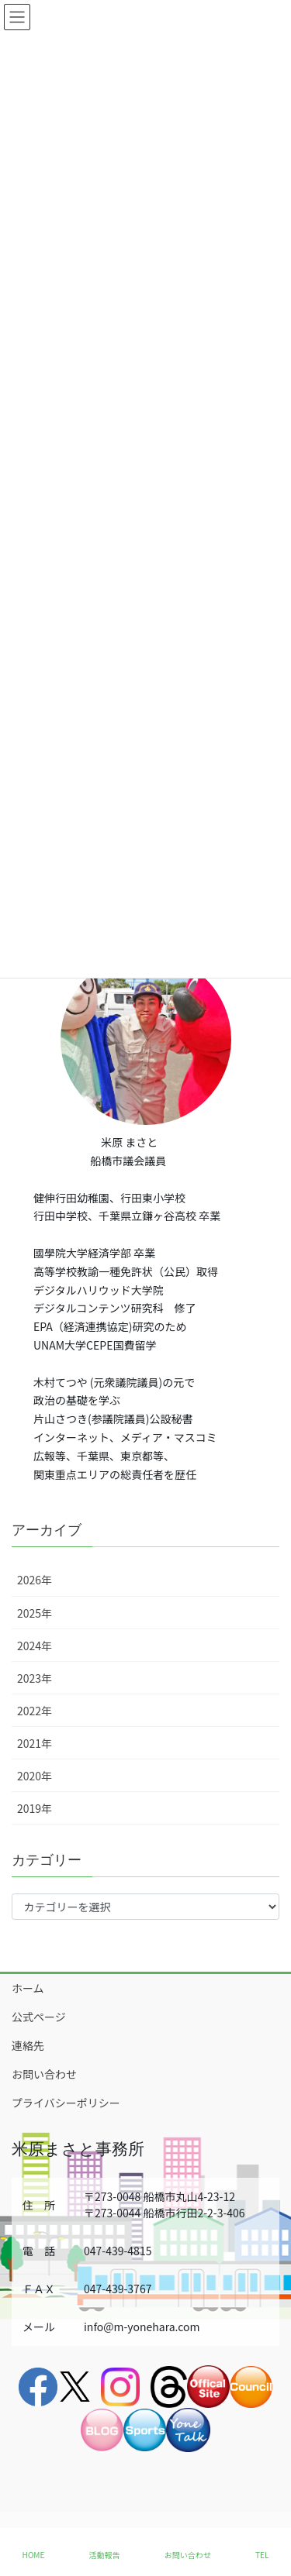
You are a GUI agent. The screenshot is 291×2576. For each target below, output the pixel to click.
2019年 (34, 1808)
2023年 (34, 1678)
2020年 (34, 1775)
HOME (34, 2555)
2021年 (34, 1743)
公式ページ (39, 2016)
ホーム (28, 1988)
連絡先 (28, 2045)
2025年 (34, 1613)
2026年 (34, 1579)
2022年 (34, 1710)
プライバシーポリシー (66, 2102)
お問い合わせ (44, 2074)
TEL (261, 2555)
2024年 (34, 1645)
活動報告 (104, 2555)
